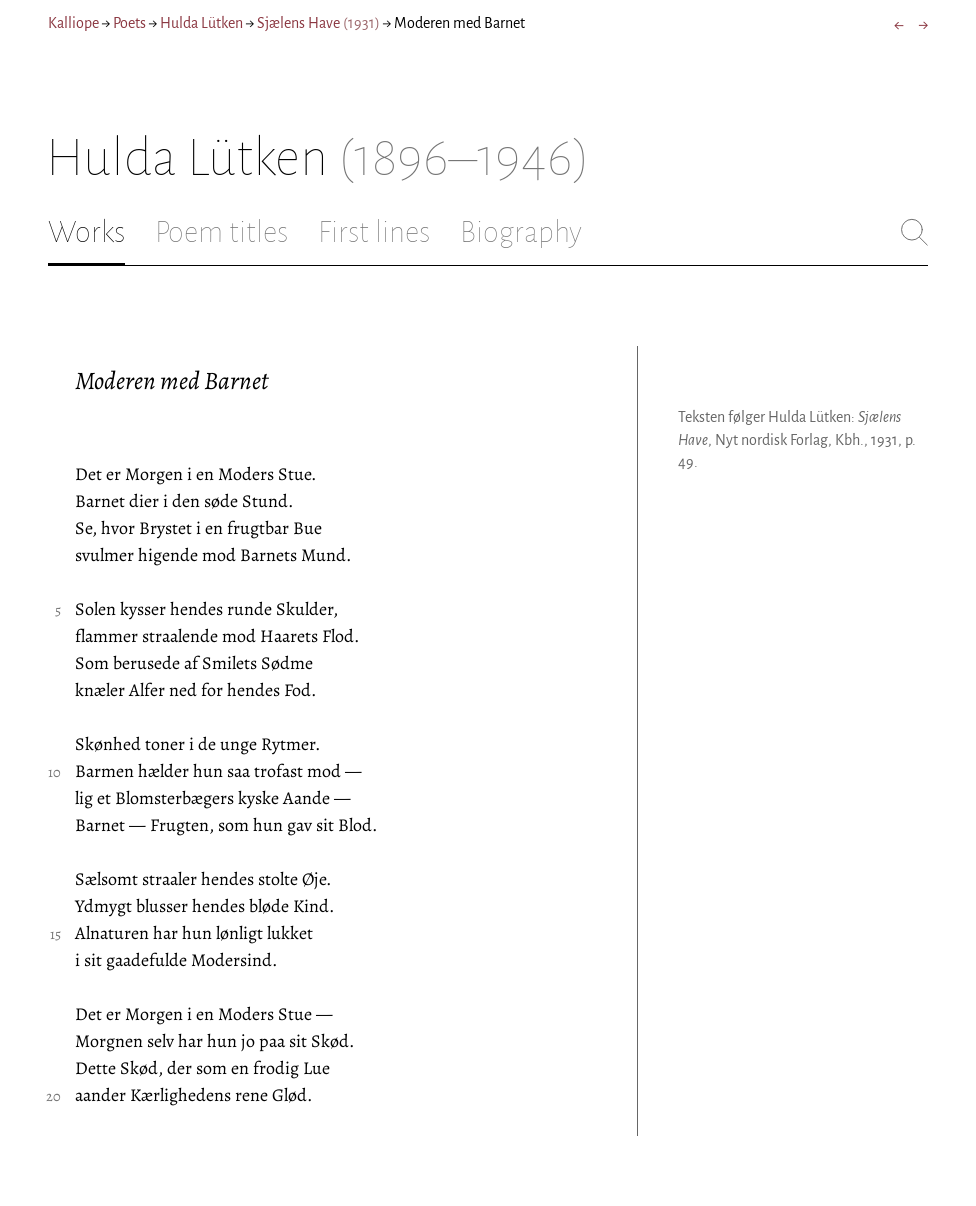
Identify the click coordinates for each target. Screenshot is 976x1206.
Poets (129, 23)
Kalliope (73, 23)
